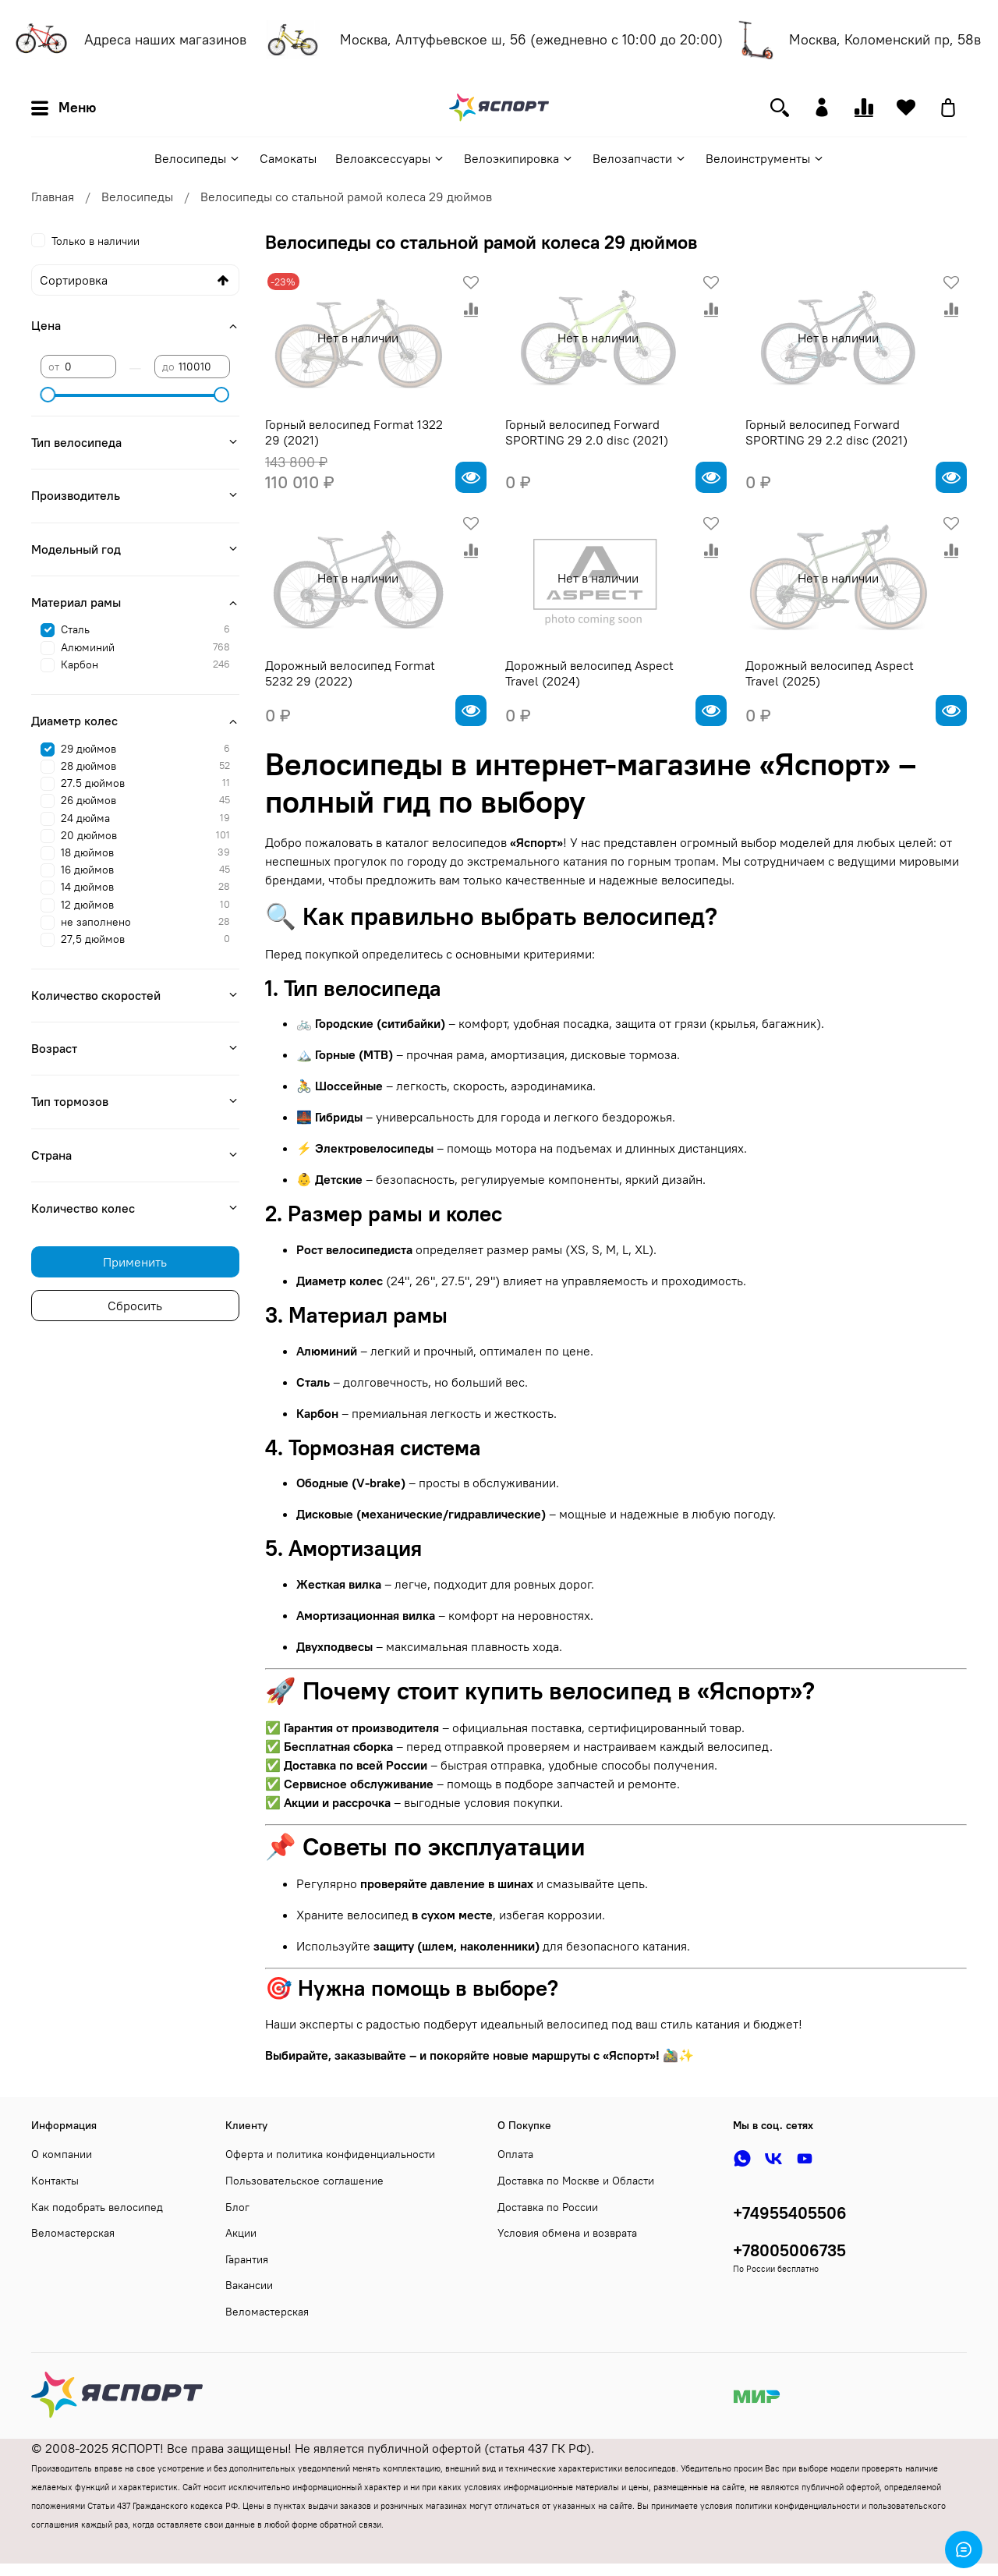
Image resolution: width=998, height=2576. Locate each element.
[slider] (48, 394)
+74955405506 (790, 2212)
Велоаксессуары (390, 158)
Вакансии (249, 2285)
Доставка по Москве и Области (575, 2181)
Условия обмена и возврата (567, 2233)
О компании (61, 2154)
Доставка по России (547, 2207)
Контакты (55, 2181)
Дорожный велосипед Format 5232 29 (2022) (350, 673)
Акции (241, 2233)
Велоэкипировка (519, 158)
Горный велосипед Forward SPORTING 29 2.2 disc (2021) (826, 432)
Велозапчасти (640, 158)
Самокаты (288, 158)
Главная (52, 196)
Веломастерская (73, 2233)
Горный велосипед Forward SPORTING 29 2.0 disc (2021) (586, 432)
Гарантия (246, 2259)
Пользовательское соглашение (304, 2181)
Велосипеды (197, 158)
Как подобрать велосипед (97, 2207)
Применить (135, 1262)
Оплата (515, 2154)
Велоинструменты (765, 158)
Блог (237, 2207)
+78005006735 (789, 2250)
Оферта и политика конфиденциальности (330, 2154)
